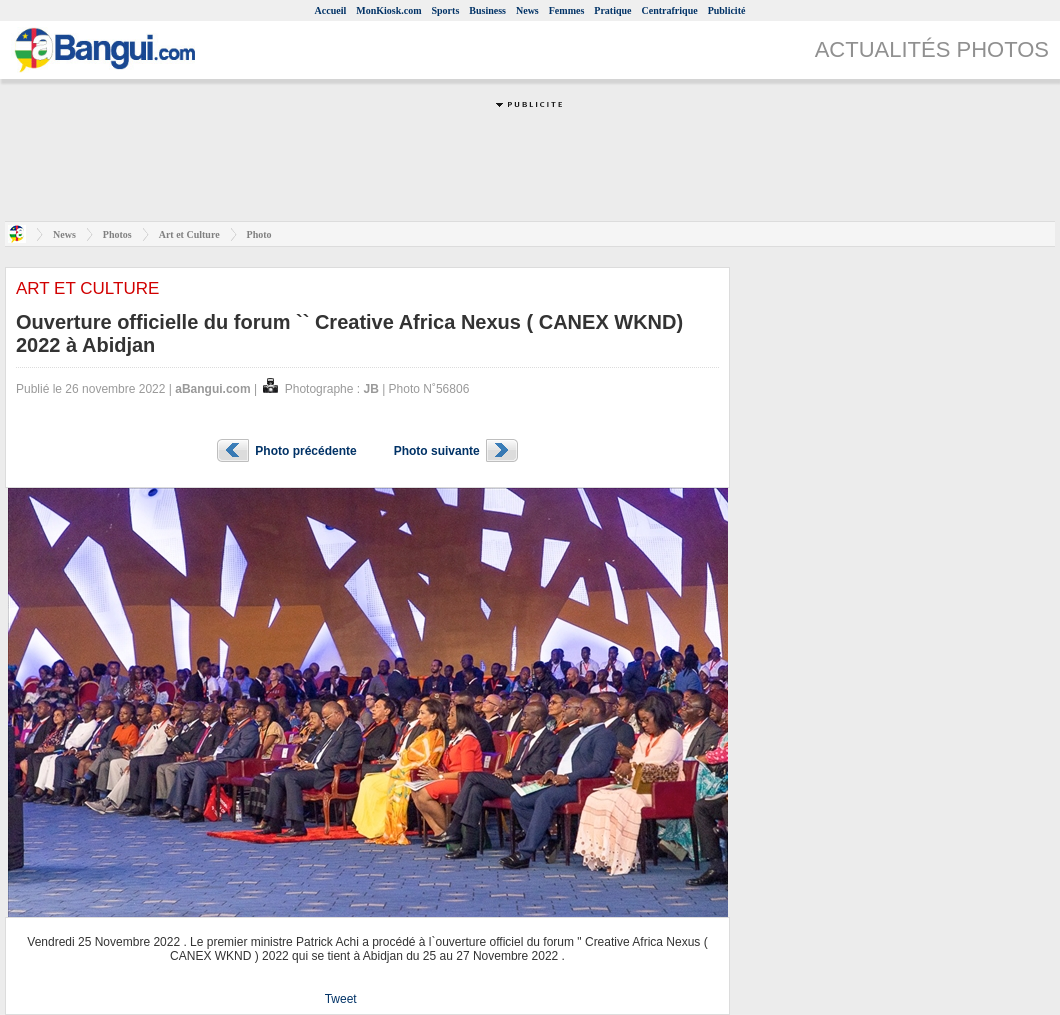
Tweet (341, 999)
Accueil (331, 10)
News (527, 10)
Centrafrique (670, 10)
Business (487, 10)
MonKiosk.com (388, 10)
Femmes (567, 10)
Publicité (727, 10)
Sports (446, 10)
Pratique (612, 10)
